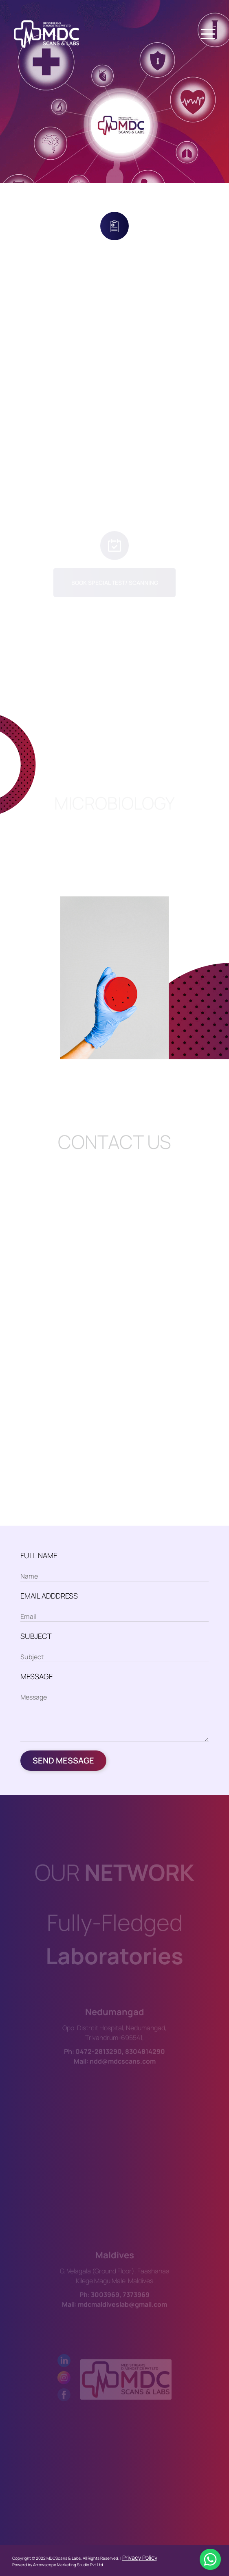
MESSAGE (36, 1676)
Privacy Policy (139, 2557)
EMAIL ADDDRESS (49, 1596)
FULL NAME (38, 1555)
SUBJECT (36, 1636)
